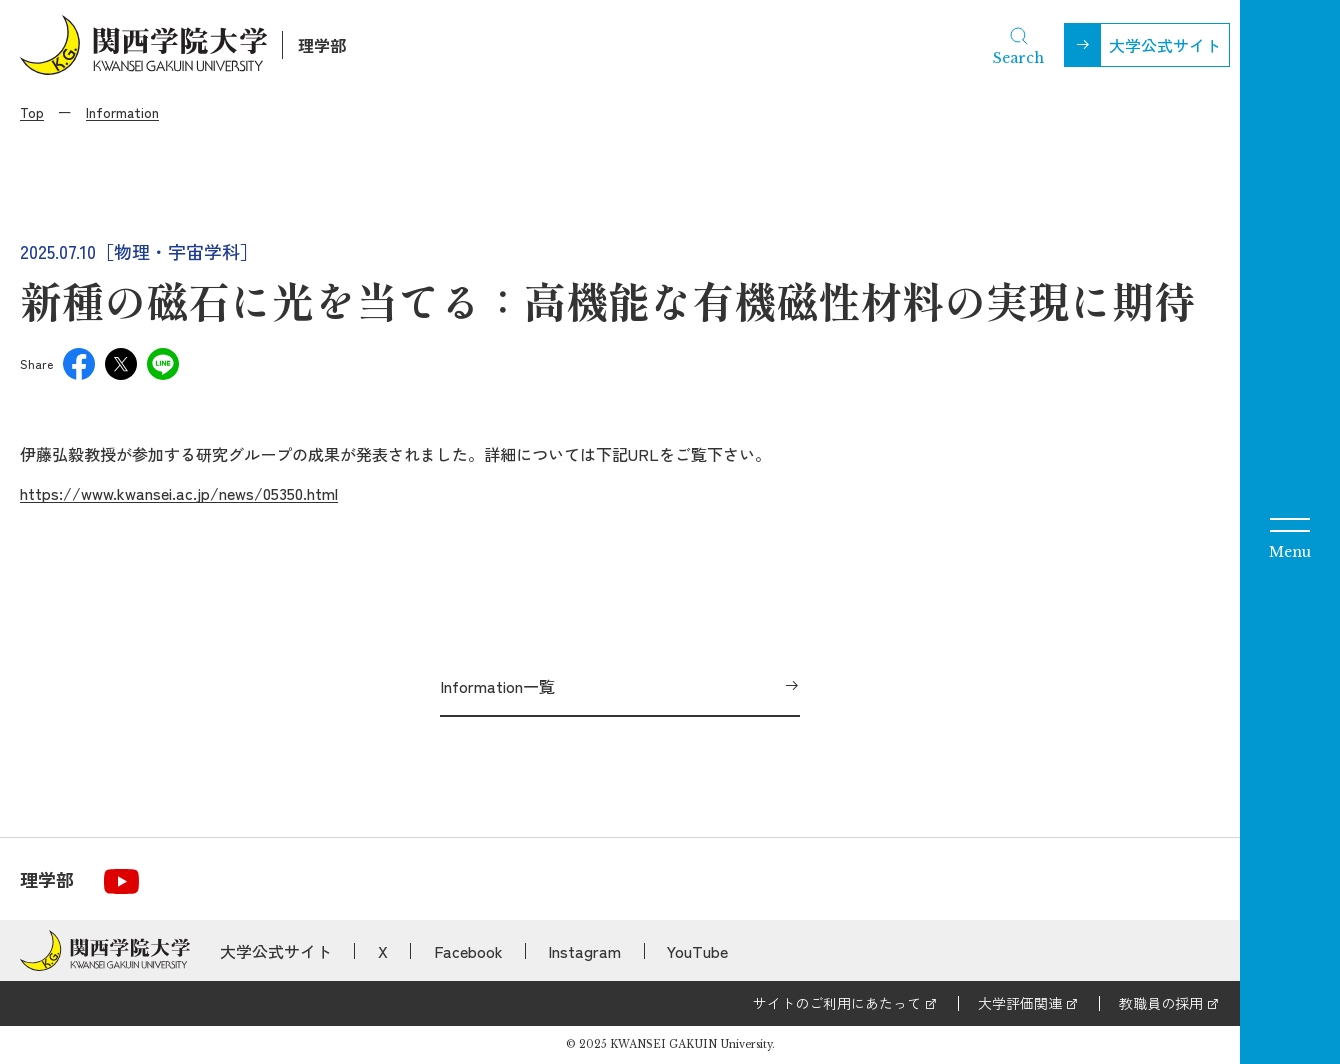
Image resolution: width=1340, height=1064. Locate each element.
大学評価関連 (1020, 1003)
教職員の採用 (1161, 1003)
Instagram (584, 951)
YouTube (697, 951)
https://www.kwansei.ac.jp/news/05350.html (179, 493)
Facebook (468, 951)
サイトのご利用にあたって (837, 1003)
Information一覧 (497, 686)
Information (122, 112)
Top (32, 112)
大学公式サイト (1165, 45)
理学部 (322, 45)
